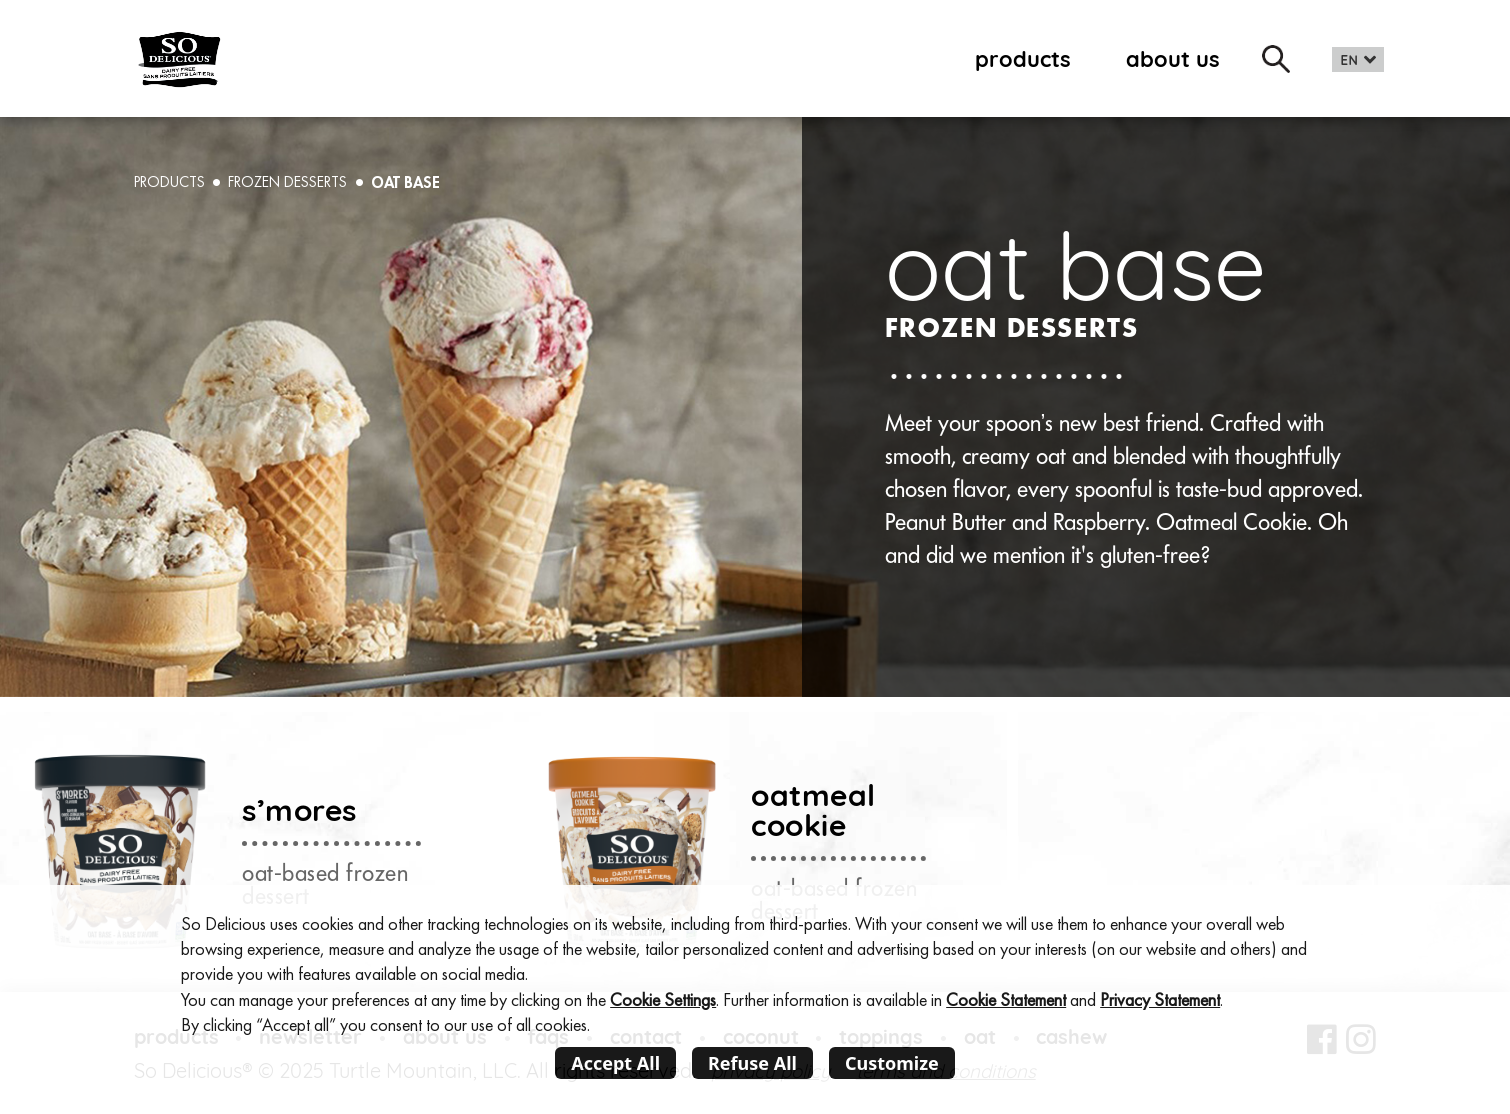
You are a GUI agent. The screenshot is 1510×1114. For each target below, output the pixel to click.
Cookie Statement (1006, 999)
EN (1349, 60)
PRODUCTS (169, 182)
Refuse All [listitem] (752, 1063)
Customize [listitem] (892, 1063)
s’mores (299, 809)
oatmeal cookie (813, 809)
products (1023, 58)
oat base (405, 182)
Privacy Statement (1160, 999)
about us (1173, 58)
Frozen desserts (287, 182)
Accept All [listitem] (615, 1063)
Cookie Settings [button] (663, 999)
